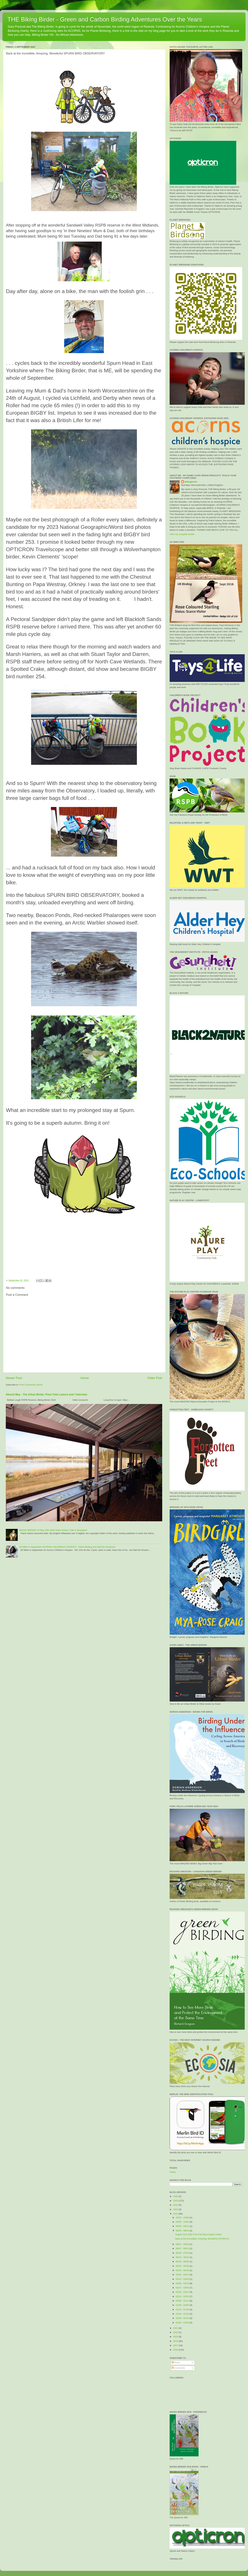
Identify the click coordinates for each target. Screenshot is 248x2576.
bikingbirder (191, 482)
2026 (176, 2196)
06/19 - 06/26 (182, 2257)
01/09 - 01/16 (182, 2318)
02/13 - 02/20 (182, 2296)
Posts (176, 2362)
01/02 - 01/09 (182, 2322)
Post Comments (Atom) (31, 1384)
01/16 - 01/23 (182, 2314)
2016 (176, 2349)
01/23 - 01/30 (182, 2309)
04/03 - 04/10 (182, 2270)
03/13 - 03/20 (182, 2279)
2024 (176, 2205)
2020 (176, 2332)
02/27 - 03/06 (182, 2287)
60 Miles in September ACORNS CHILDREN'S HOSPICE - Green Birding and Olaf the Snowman (67, 1547)
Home (85, 1378)
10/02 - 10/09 (182, 2217)
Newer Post (14, 1378)
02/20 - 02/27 (182, 2292)
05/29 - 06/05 (182, 2261)
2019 (176, 2336)
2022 (176, 2213)
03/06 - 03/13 (182, 2283)
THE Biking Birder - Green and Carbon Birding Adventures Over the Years (104, 19)
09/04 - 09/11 (182, 2226)
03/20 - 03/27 (182, 2274)
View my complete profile (182, 534)
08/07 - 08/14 (182, 2248)
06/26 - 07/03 (182, 2253)
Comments (178, 2368)
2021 (176, 2328)
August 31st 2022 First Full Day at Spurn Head (198, 2234)
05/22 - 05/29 (182, 2266)
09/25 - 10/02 (182, 2222)
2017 (176, 2345)
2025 (176, 2200)
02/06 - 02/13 (182, 2301)
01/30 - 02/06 (182, 2305)
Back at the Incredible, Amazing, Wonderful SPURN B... (202, 2238)
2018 (176, 2341)
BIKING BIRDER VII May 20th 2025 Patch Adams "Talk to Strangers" (53, 1530)
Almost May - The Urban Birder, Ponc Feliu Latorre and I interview (46, 1394)
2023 (176, 2209)
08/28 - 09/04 (182, 2230)
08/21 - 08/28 (182, 2244)
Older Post (154, 1378)
